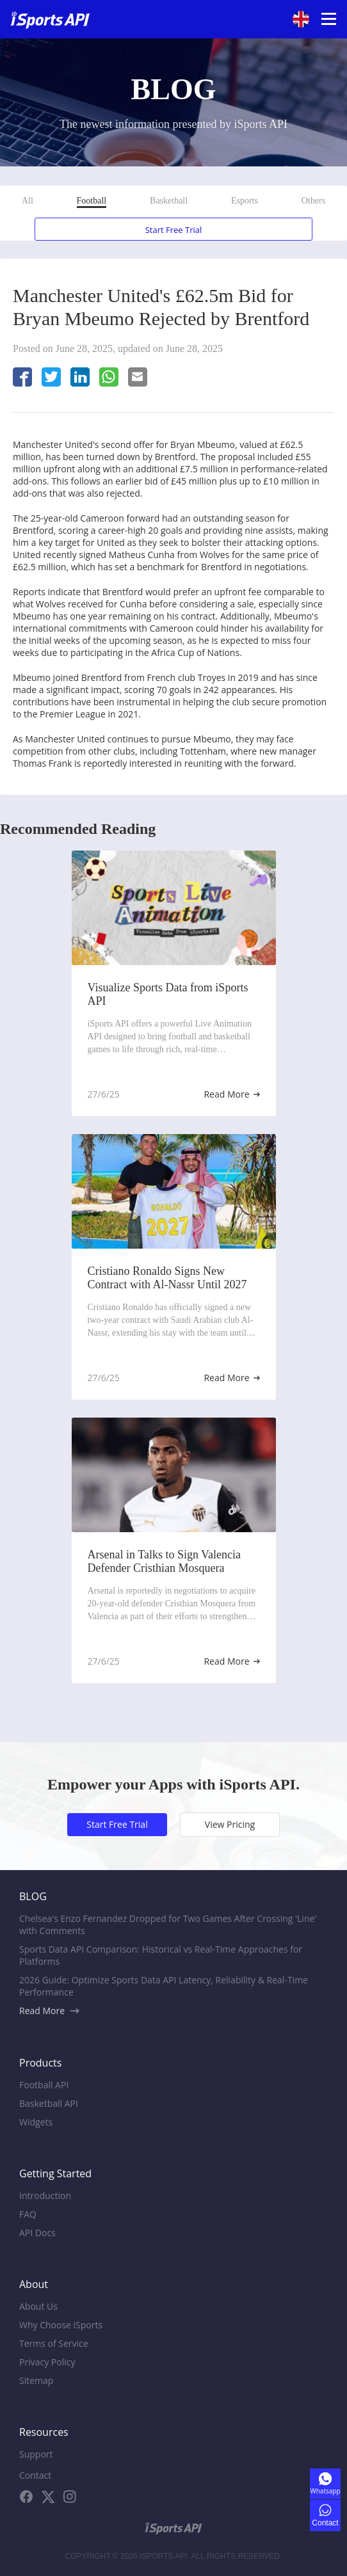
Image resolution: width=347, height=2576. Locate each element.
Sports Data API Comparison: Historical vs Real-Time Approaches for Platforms (160, 1955)
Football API (44, 2085)
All (27, 200)
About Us (38, 2306)
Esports (244, 200)
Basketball (169, 200)
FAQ (27, 2214)
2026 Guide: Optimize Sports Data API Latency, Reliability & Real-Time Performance (163, 1986)
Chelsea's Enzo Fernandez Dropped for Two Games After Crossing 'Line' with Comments (167, 1924)
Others (313, 200)
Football (92, 200)
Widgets (35, 2122)
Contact (35, 2475)
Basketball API (48, 2103)
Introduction (45, 2195)
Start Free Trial (173, 230)
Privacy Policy (47, 2362)
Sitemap (36, 2380)
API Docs (37, 2233)
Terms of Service (53, 2343)
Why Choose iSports (60, 2325)
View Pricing (230, 1824)
